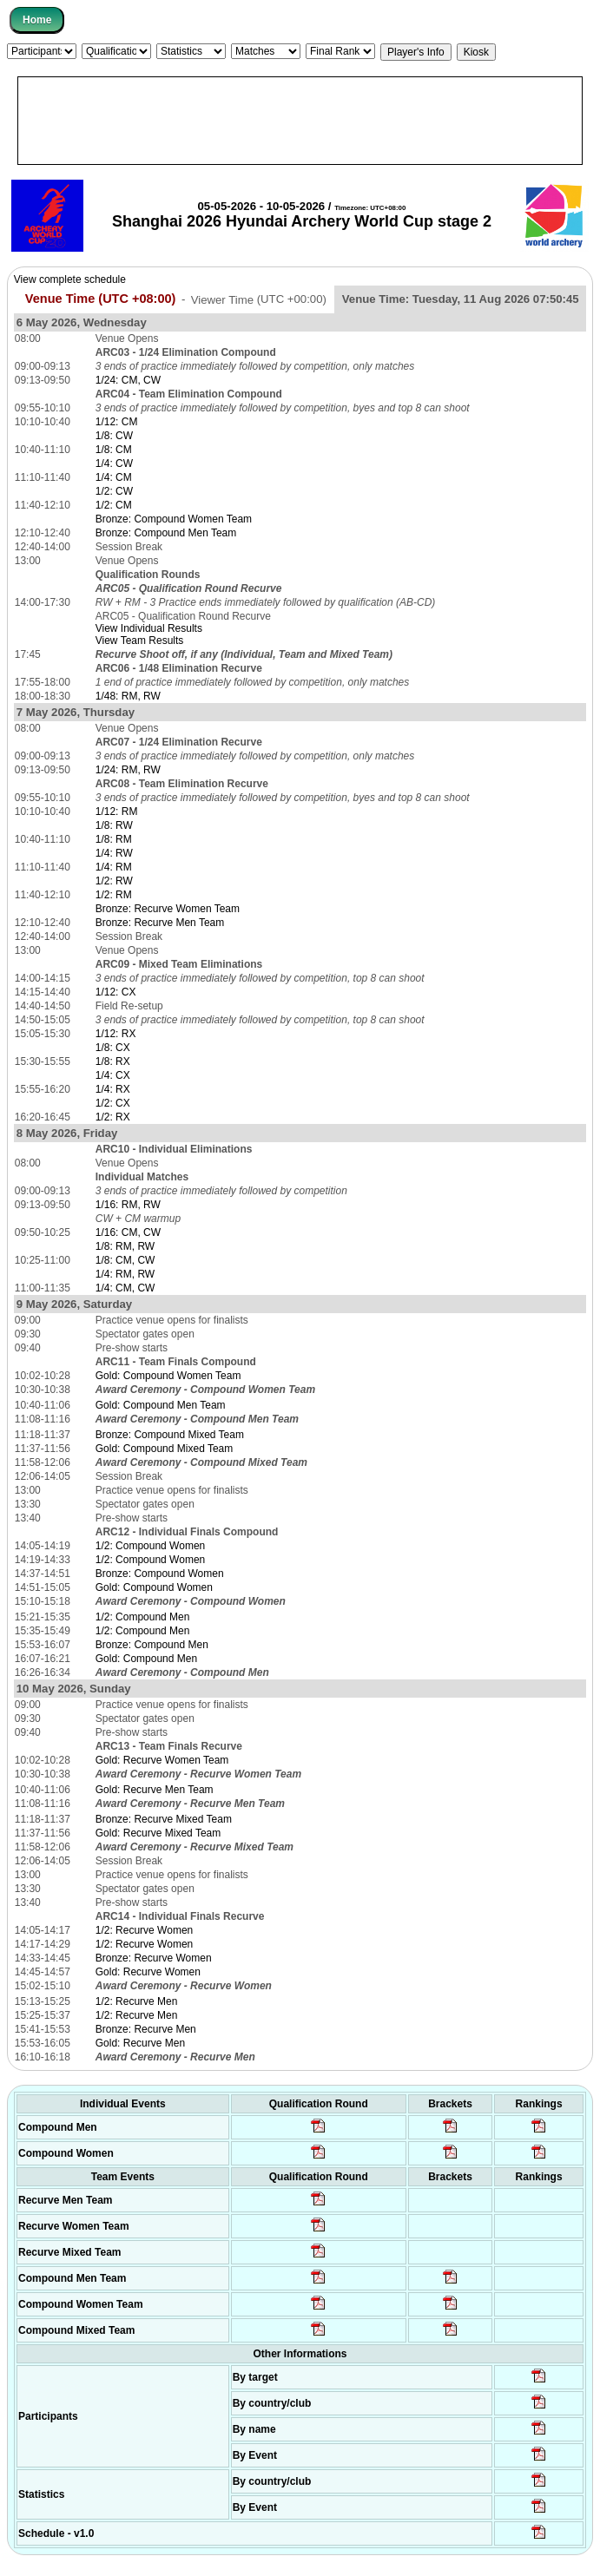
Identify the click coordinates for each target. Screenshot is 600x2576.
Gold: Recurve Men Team (155, 1790)
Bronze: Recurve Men (146, 2029)
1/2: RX (113, 1117)
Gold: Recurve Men (140, 2043)
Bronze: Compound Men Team (166, 533)
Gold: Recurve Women (148, 1972)
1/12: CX (116, 992)
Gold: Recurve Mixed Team (158, 1833)
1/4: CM (114, 477)
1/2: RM (114, 895)
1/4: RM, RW (125, 1274)
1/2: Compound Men (143, 1617)
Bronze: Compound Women (160, 1573)
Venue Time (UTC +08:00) (100, 299)
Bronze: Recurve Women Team (168, 909)
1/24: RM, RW (128, 770)
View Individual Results (149, 628)
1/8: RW (114, 825)
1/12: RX (116, 1034)
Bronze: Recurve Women (154, 1958)
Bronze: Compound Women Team (174, 519)
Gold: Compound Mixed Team (165, 1448)
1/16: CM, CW (128, 1232)
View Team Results (140, 640)
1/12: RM (117, 811)
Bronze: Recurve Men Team (160, 923)
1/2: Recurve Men (137, 2001)
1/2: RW (114, 881)
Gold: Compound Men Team (161, 1405)
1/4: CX (113, 1075)
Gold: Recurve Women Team (162, 1760)
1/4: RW (114, 853)
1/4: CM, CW (125, 1288)
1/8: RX (113, 1061)
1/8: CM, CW (125, 1260)
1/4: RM (114, 867)
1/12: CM (117, 422)
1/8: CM (114, 450)
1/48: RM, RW (128, 696)
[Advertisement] (300, 120)
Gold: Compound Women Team (168, 1376)
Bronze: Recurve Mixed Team (164, 1819)
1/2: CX (113, 1103)
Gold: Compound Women (154, 1587)
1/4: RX (113, 1089)
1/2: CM (114, 505)
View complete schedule (70, 279)
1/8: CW (114, 436)
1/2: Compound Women (151, 1546)
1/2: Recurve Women (145, 1930)
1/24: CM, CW (128, 380)
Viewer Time (258, 299)
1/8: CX (113, 1048)
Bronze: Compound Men (152, 1645)
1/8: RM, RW (125, 1246)
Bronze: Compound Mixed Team (170, 1435)
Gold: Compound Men (146, 1659)
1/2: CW (114, 491)
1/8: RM (114, 839)
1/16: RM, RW (128, 1205)
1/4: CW (114, 463)
